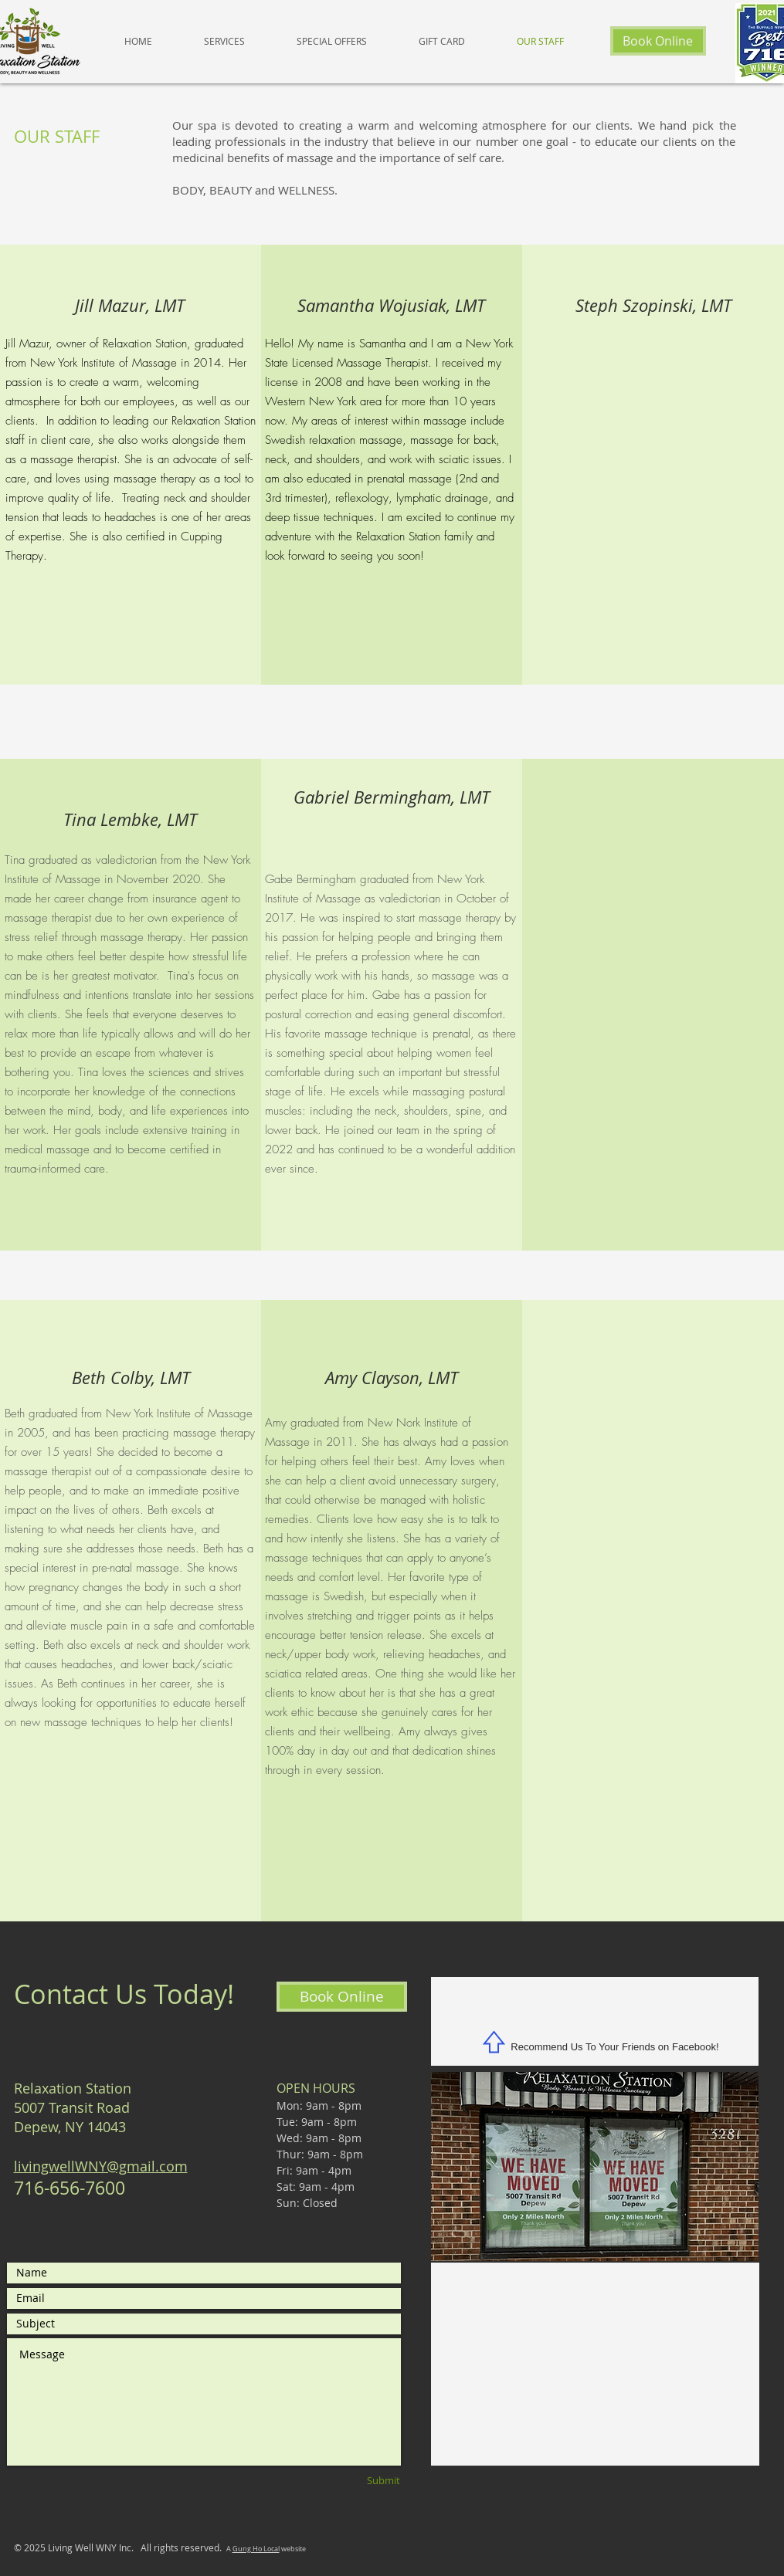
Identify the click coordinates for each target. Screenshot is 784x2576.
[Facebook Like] (595, 2014)
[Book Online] (658, 41)
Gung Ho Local (256, 2549)
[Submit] (358, 2480)
